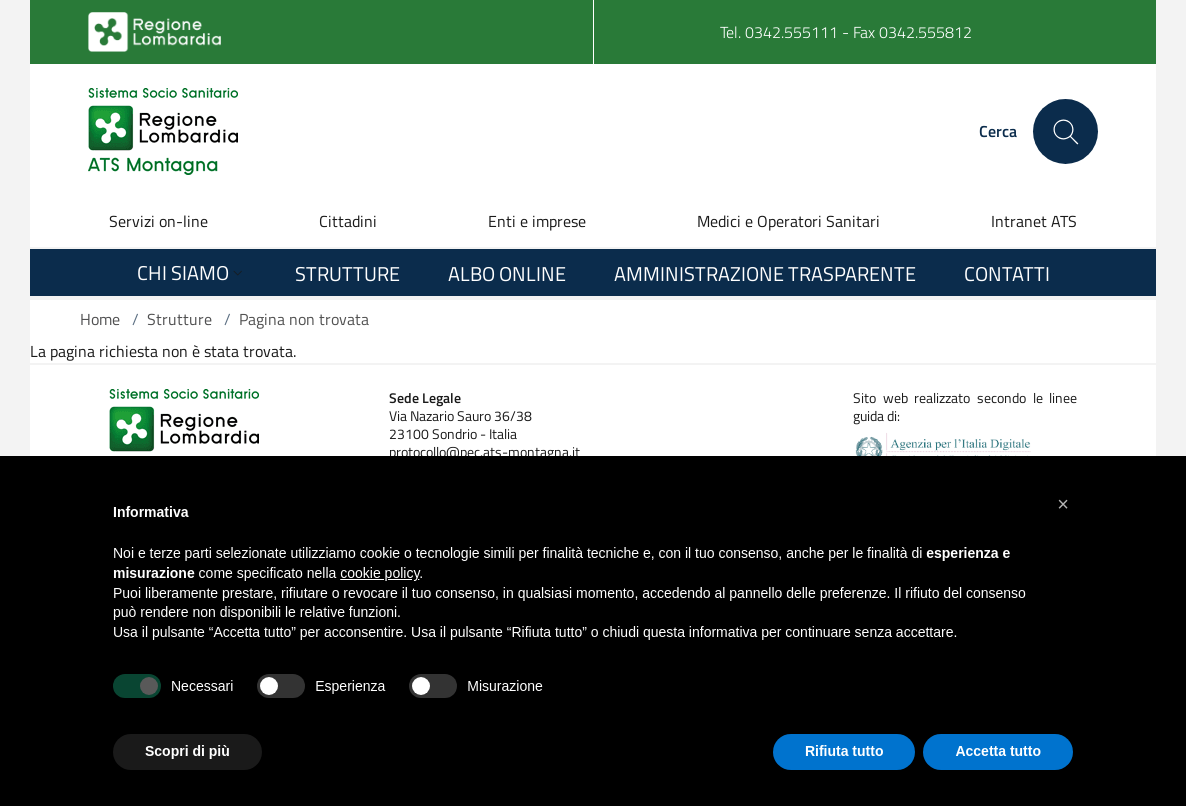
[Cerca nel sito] (1065, 131)
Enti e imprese (537, 221)
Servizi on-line (158, 221)
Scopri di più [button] (187, 751)
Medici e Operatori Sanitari (788, 221)
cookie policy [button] (379, 573)
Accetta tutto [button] (998, 751)
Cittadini (348, 221)
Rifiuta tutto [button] (844, 751)
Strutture (179, 319)
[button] (1063, 504)
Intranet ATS (1034, 221)
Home (100, 319)
